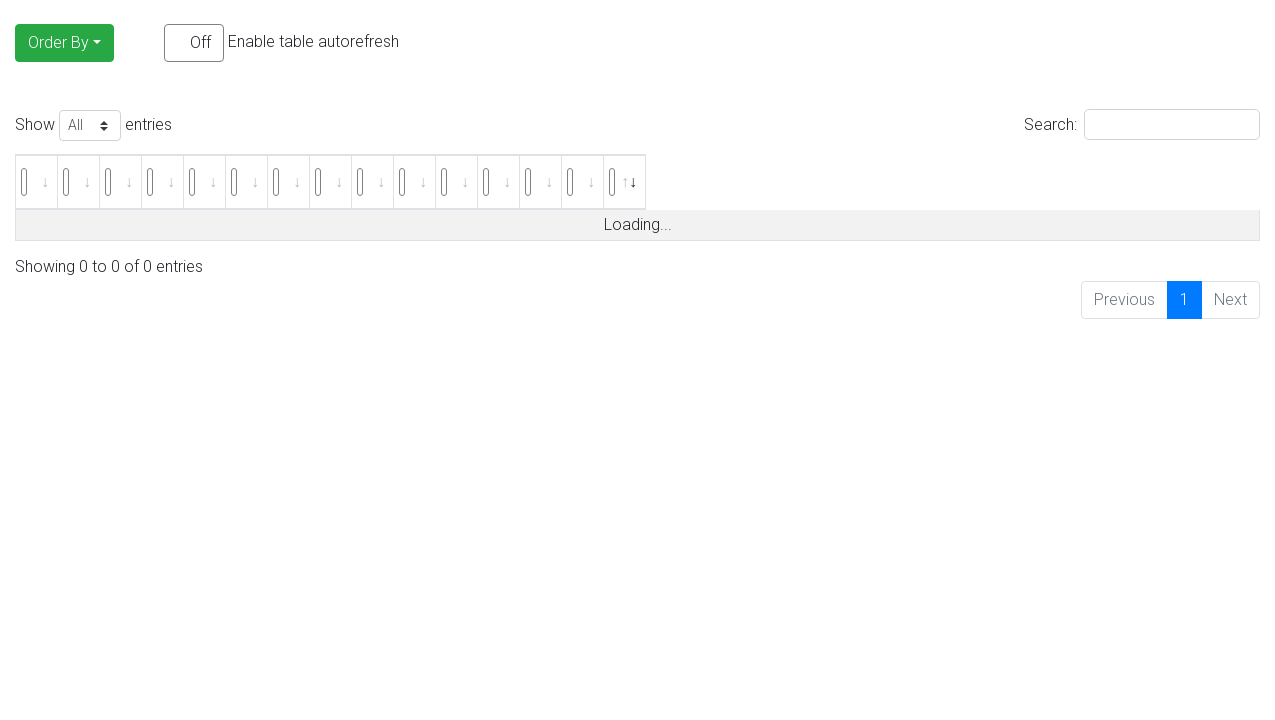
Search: (1142, 124)
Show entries (93, 125)
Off (200, 42)
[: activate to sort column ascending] (57, 182)
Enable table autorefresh (281, 43)
